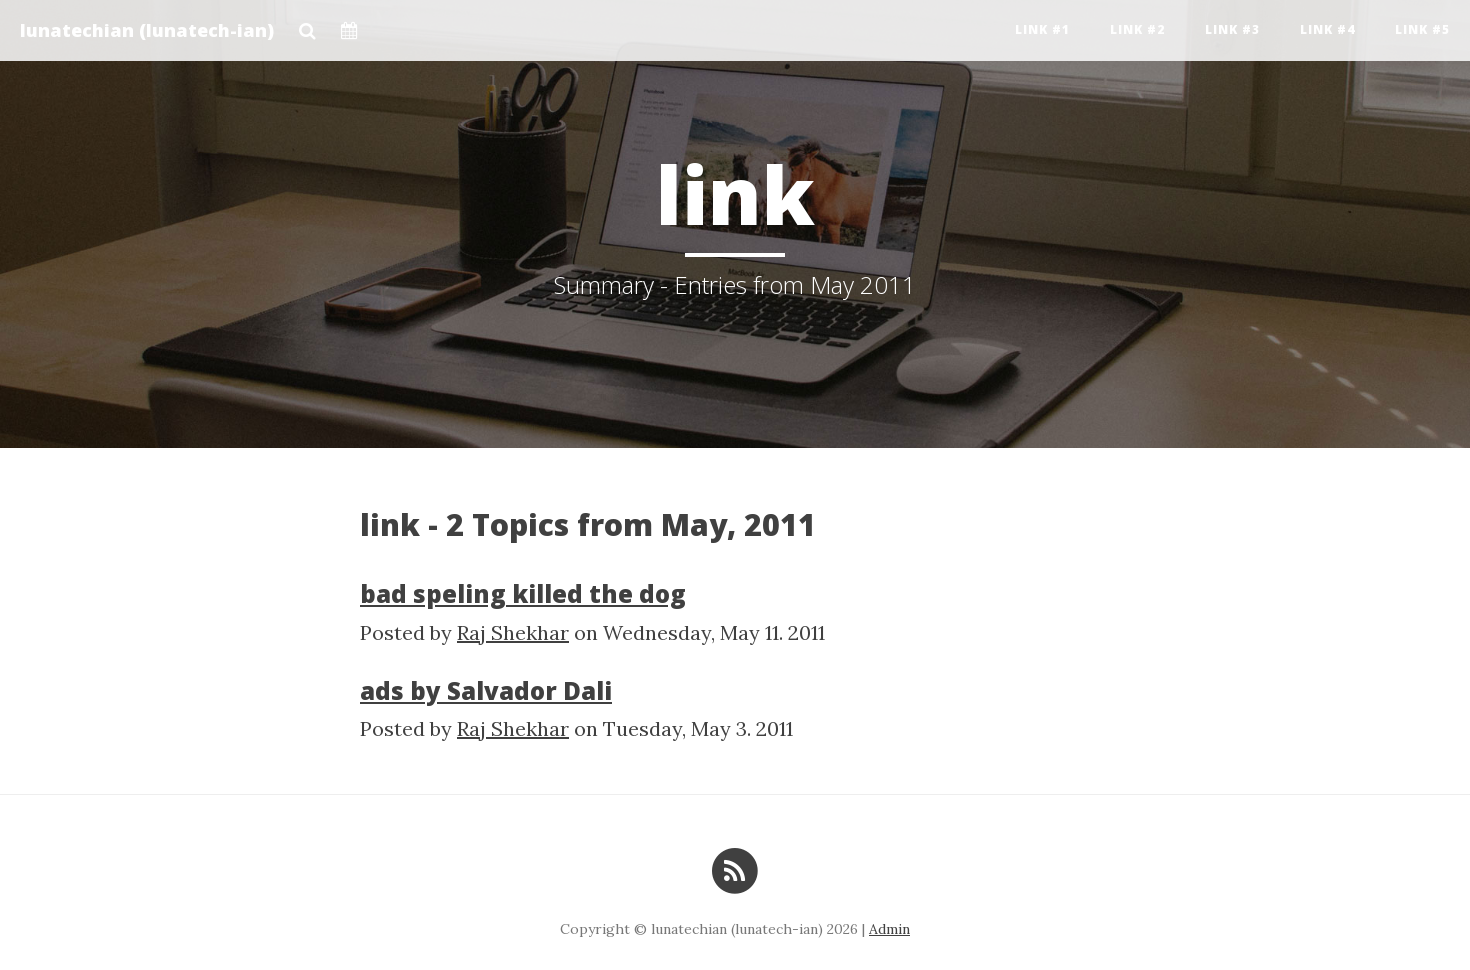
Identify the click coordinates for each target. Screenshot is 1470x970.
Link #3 (1232, 29)
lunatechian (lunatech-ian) (147, 30)
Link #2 (1137, 29)
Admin (889, 929)
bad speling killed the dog (523, 593)
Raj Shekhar (513, 632)
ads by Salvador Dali (486, 690)
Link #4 (1327, 29)
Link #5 (1422, 29)
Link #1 (1042, 29)
